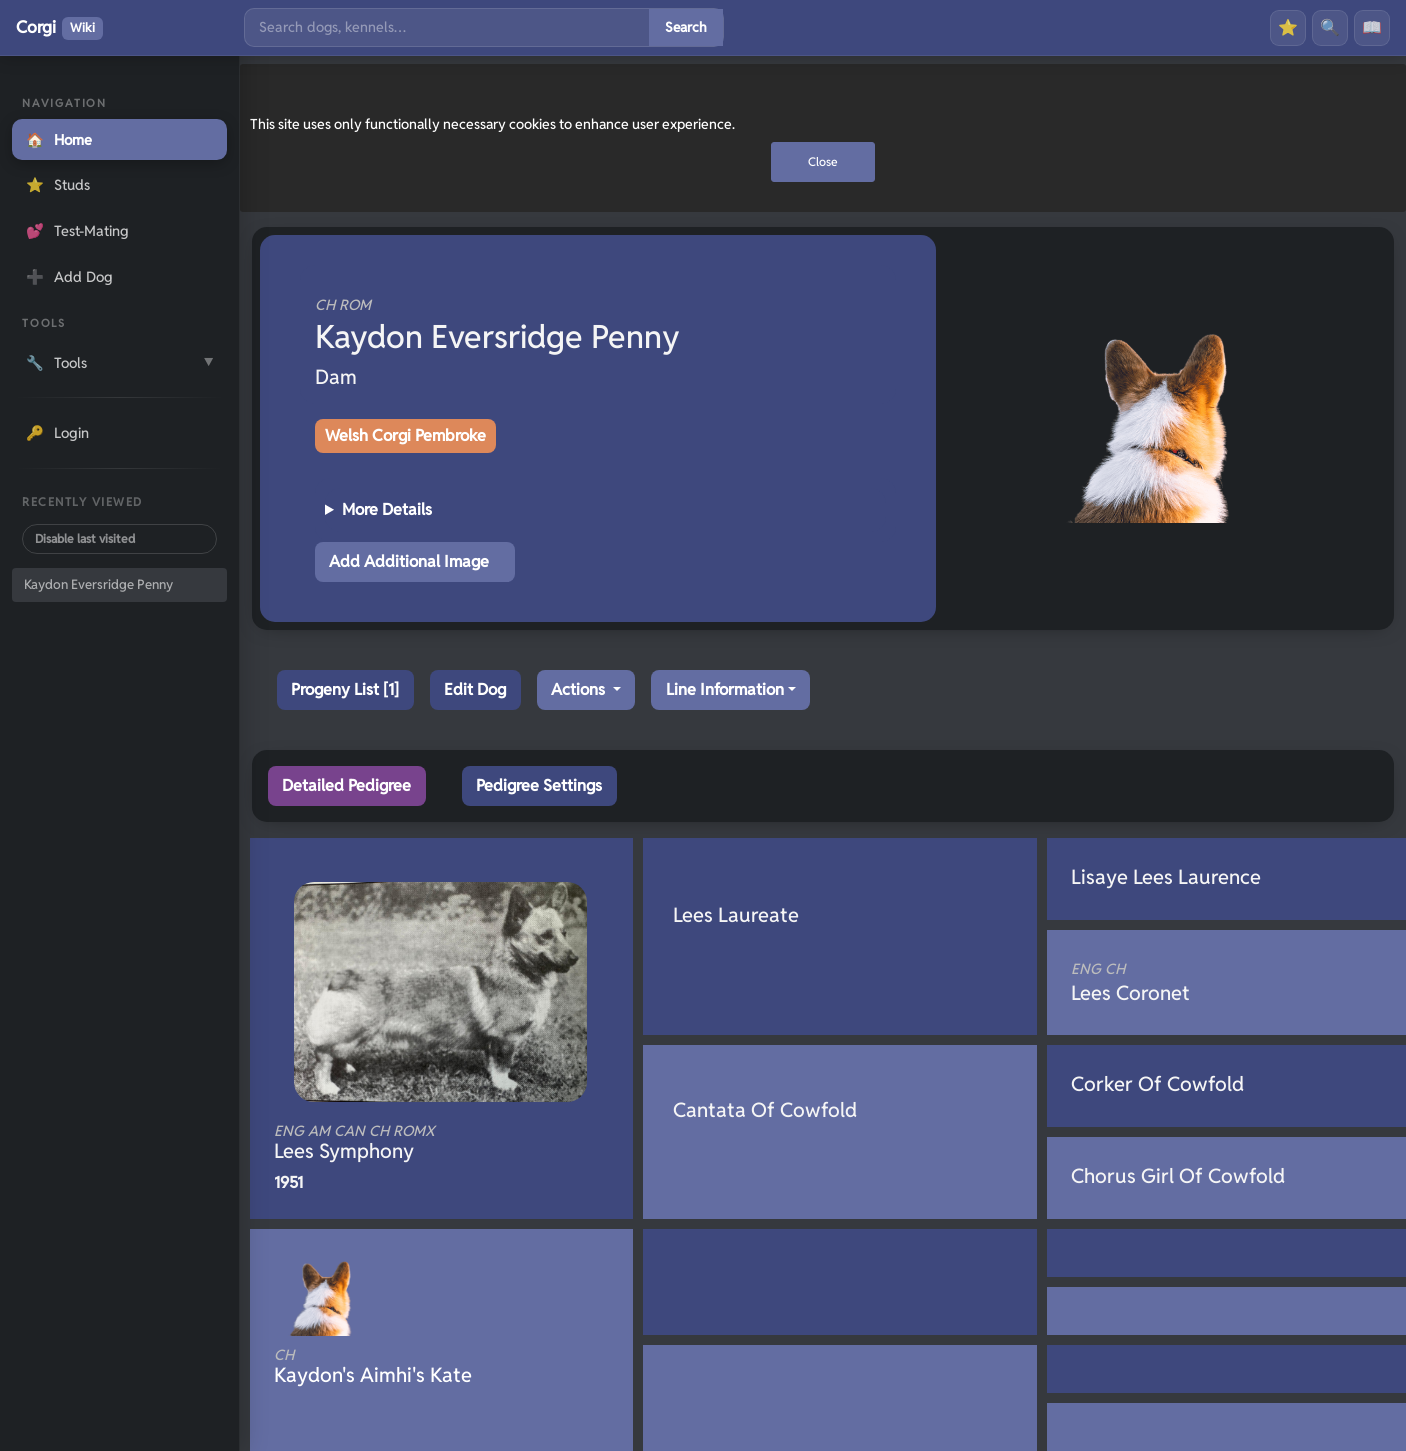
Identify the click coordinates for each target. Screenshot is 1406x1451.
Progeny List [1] (345, 689)
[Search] (447, 27)
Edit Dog (475, 689)
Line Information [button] (725, 689)
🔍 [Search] (1330, 27)
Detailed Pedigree (346, 785)
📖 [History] (1372, 27)
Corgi (59, 28)
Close (823, 161)
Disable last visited (85, 538)
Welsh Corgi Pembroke (405, 435)
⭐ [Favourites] (1288, 27)
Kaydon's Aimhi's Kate (408, 1367)
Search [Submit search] (686, 27)
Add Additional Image (409, 561)
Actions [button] (580, 689)
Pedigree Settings (539, 785)
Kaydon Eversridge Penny (98, 584)
